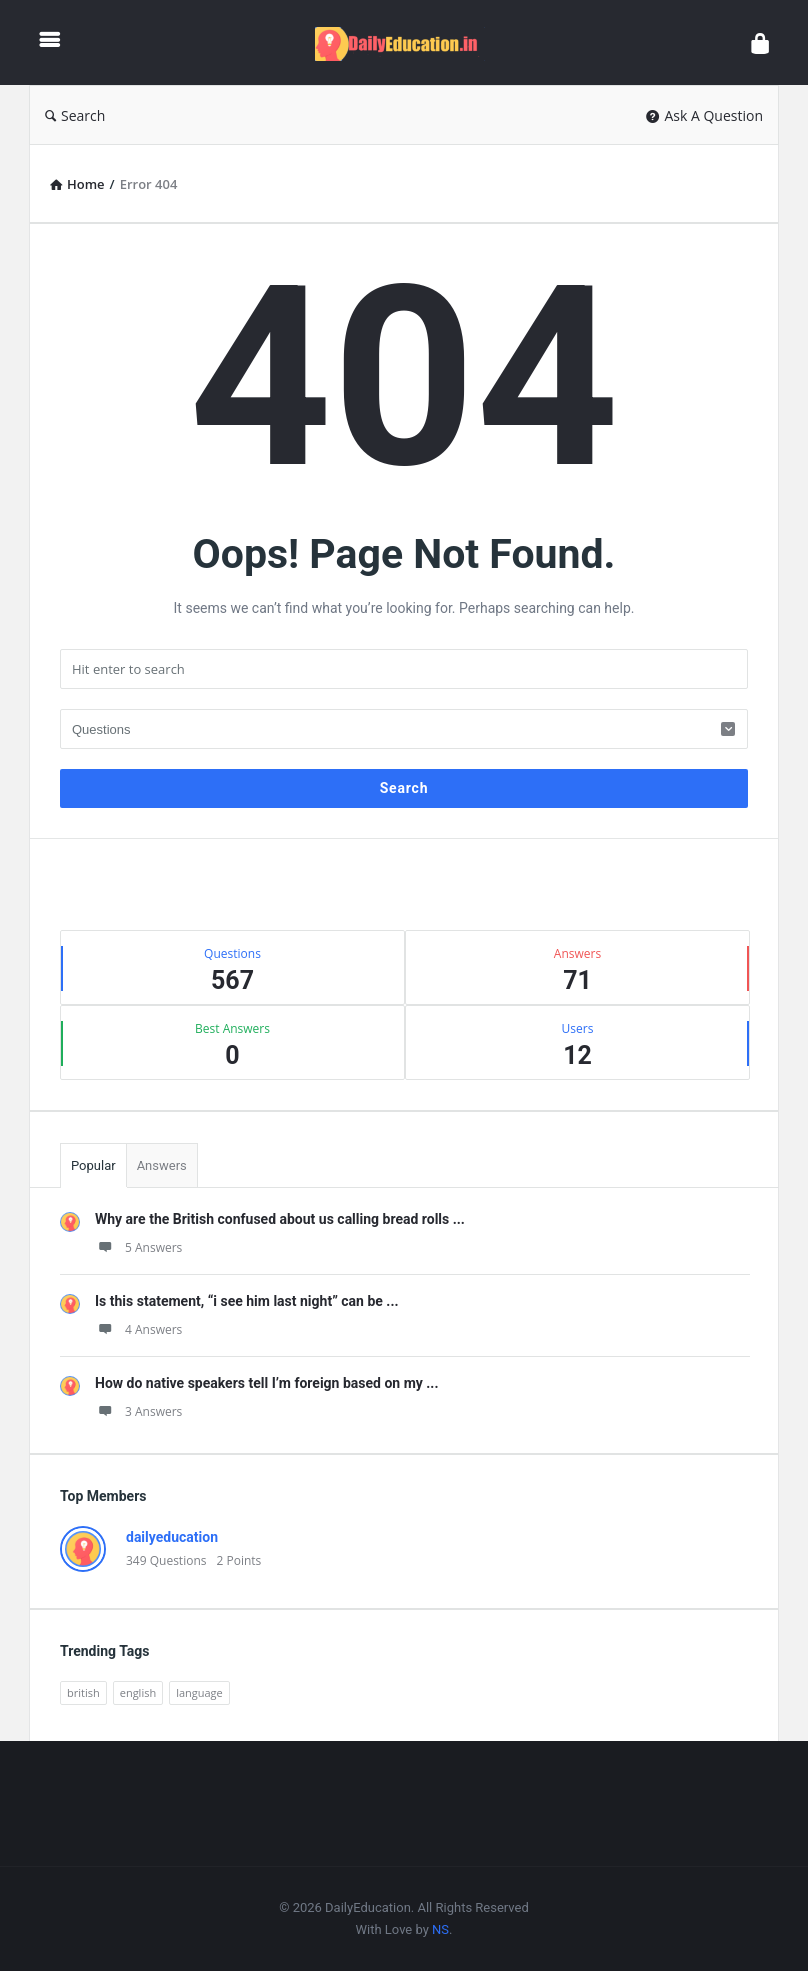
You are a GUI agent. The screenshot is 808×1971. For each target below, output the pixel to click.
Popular (93, 1165)
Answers (162, 1165)
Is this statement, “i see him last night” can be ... (247, 1301)
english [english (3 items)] (138, 1692)
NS (440, 1929)
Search (75, 115)
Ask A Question (704, 115)
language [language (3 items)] (199, 1692)
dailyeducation (172, 1537)
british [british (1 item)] (83, 1692)
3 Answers (138, 1411)
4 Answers (138, 1329)
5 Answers (138, 1247)
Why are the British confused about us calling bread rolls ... (280, 1219)
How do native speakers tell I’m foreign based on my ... (266, 1383)
